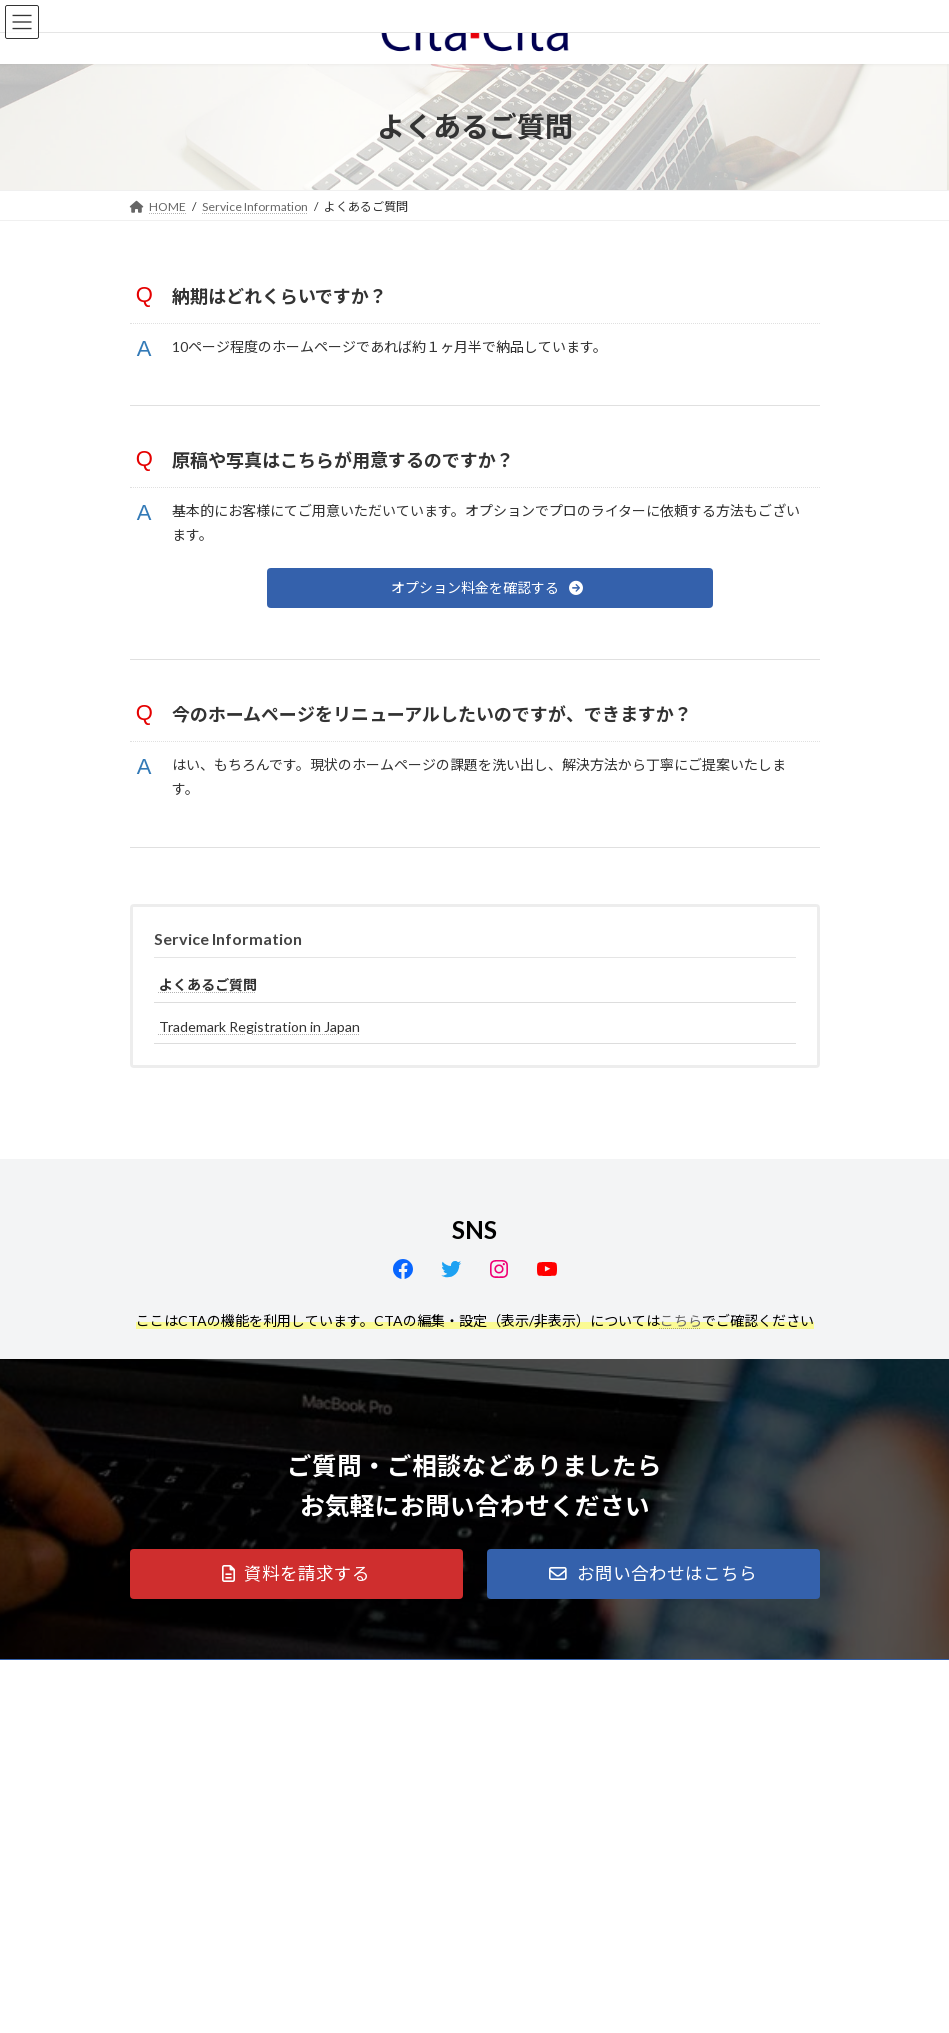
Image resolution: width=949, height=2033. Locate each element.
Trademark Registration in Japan (259, 1026)
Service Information (228, 938)
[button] (490, 588)
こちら (681, 1320)
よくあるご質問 (208, 984)
